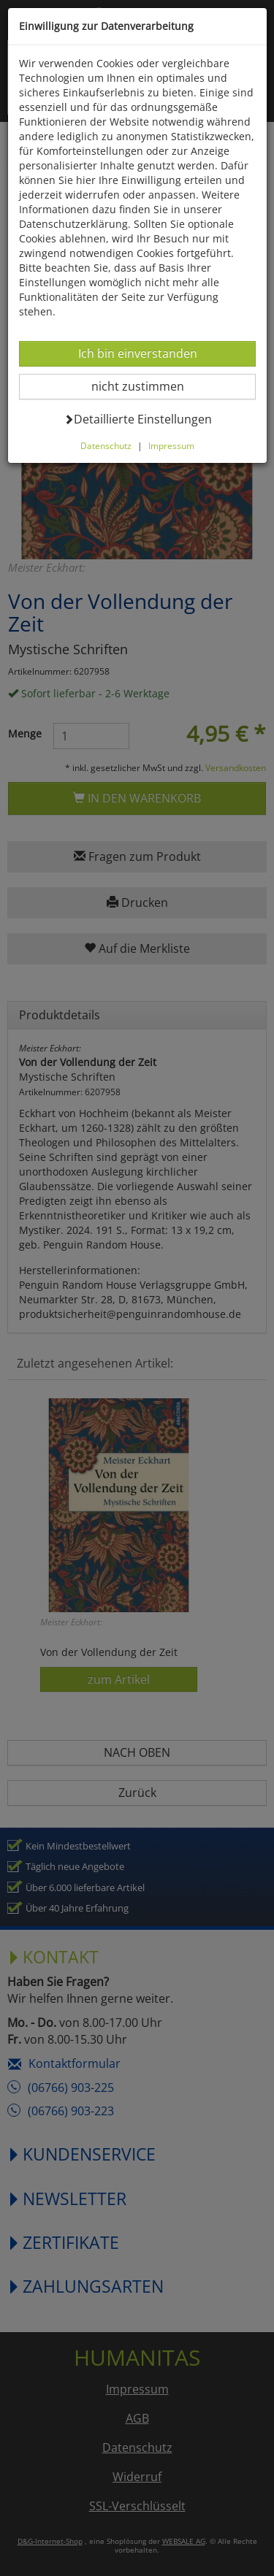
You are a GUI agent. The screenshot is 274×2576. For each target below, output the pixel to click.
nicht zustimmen (146, 385)
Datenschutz (106, 445)
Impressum (171, 445)
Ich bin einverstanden (137, 353)
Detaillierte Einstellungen (138, 418)
